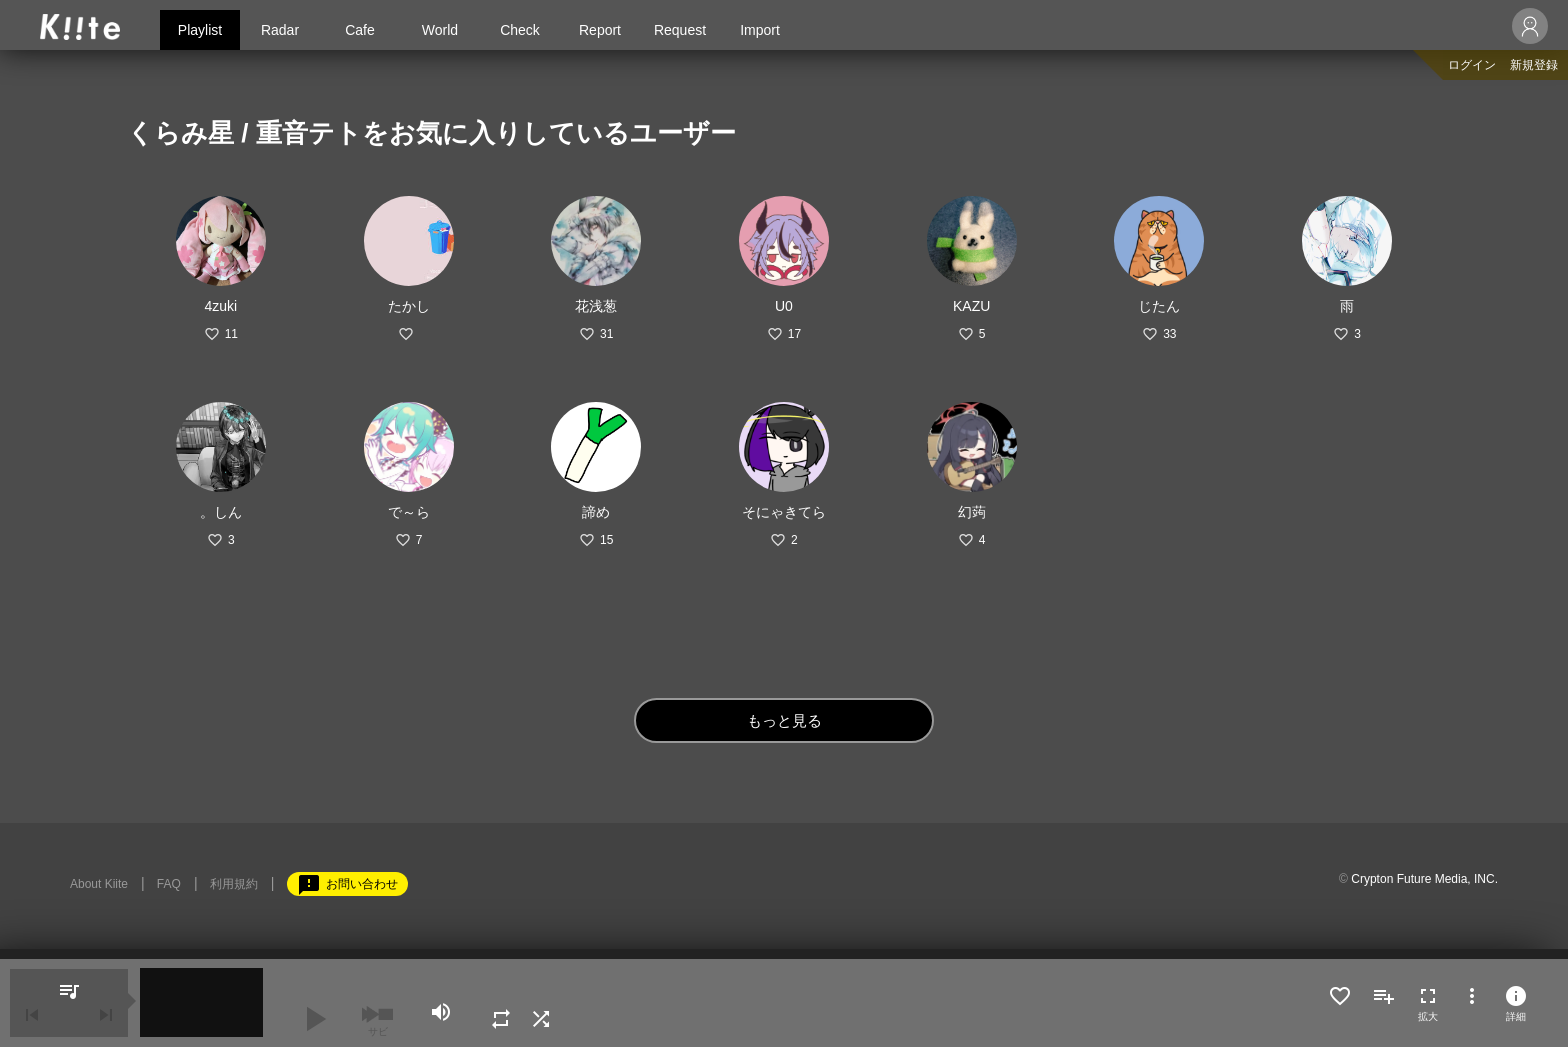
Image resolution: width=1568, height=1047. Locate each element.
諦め (596, 512)
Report (600, 30)
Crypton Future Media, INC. (1424, 879)
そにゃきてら (784, 512)
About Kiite (99, 884)
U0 (784, 306)
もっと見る (784, 720)
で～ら (409, 512)
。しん (221, 512)
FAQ (169, 884)
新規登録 (1534, 65)
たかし (409, 306)
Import (760, 30)
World (440, 30)
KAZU (971, 306)
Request (680, 30)
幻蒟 (972, 512)
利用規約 (234, 884)
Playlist (200, 30)
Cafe (360, 30)
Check (520, 30)
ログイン (1472, 65)
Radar (280, 30)
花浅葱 (596, 306)
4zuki (221, 306)
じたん (1159, 306)
